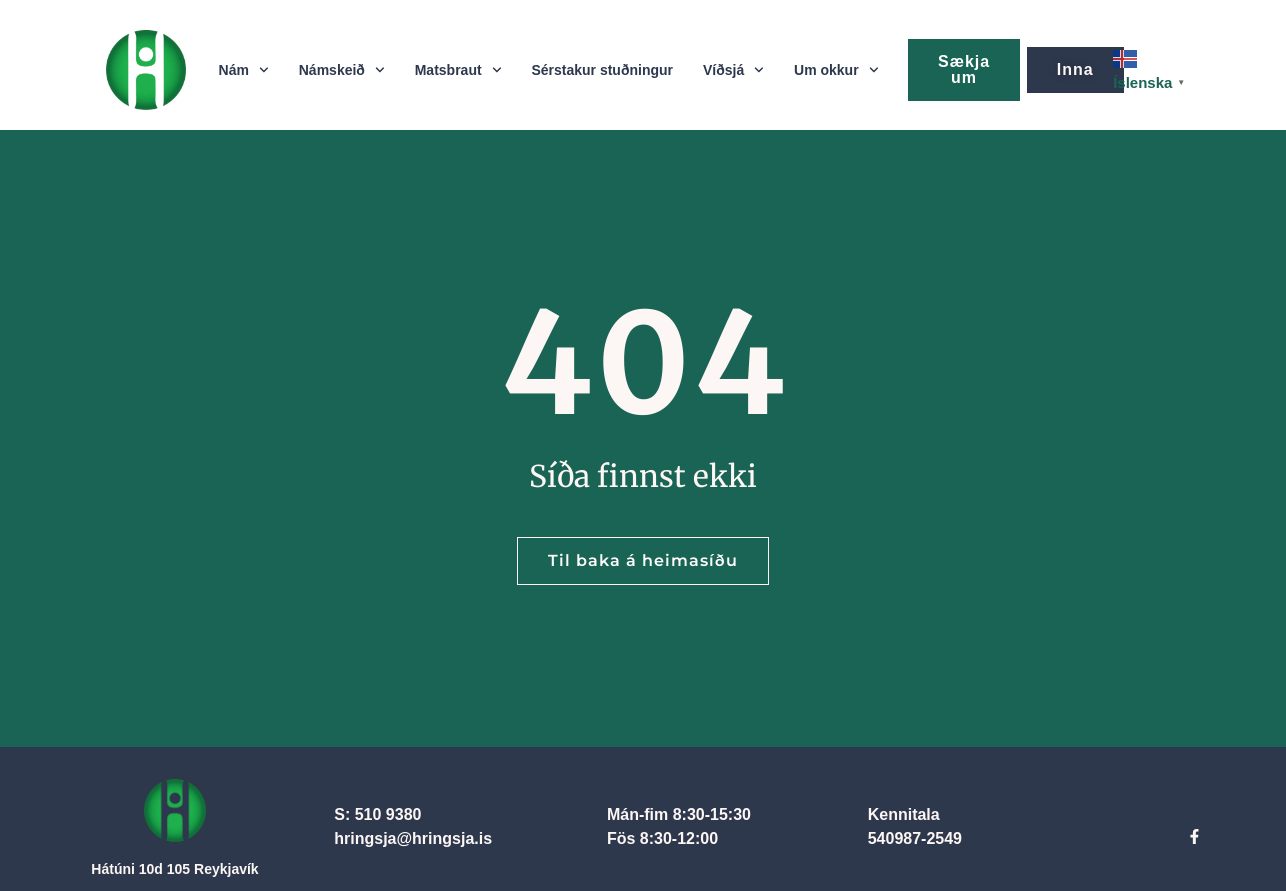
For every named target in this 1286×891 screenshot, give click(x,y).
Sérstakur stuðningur (602, 70)
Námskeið (342, 70)
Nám (244, 70)
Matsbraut (458, 70)
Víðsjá (733, 70)
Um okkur (836, 70)
